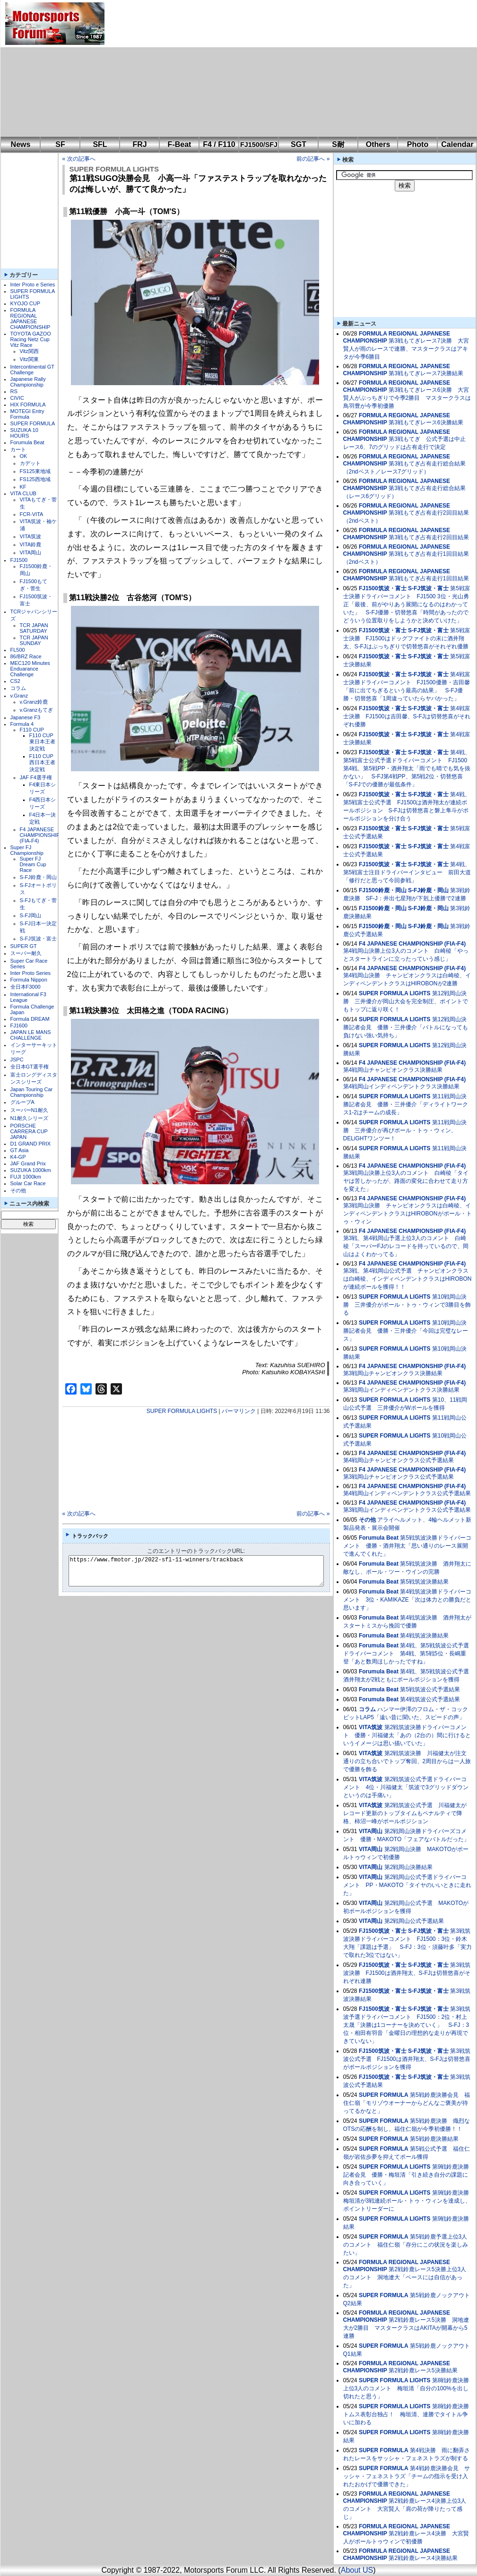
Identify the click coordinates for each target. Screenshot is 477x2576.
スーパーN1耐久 (29, 1110)
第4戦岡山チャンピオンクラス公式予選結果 (398, 1460)
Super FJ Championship (26, 850)
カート (18, 449)
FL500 (17, 650)
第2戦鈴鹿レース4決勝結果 (423, 2558)
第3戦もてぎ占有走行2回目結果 (428, 537)
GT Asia (19, 1150)
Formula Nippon (28, 979)
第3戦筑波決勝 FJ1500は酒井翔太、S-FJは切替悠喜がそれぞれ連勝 (406, 1973)
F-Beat (179, 144)
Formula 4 (22, 724)
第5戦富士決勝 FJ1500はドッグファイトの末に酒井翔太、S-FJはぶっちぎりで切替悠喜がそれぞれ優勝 (406, 638)
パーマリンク (239, 1411)
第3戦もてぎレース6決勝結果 (426, 422)
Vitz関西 (29, 351)
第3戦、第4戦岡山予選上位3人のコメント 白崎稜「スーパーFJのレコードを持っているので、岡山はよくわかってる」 (405, 1246)
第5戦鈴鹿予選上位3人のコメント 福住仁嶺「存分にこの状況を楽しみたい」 (405, 2244)
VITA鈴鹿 (31, 544)
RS (13, 391)
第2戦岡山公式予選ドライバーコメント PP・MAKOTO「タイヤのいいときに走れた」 (407, 1885)
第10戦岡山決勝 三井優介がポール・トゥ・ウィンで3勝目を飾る (407, 1304)
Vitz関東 (29, 359)
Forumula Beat (27, 442)
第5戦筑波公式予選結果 (430, 1689)
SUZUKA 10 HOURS (24, 433)
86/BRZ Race (26, 656)
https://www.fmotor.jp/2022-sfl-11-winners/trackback (204, 1570)
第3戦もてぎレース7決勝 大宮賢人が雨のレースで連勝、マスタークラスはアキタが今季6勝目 (406, 348)
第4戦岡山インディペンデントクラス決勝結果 (401, 1086)
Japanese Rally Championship (28, 382)
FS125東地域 (35, 471)
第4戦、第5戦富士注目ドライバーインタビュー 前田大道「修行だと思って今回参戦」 (407, 872)
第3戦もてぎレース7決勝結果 (426, 373)
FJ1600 (19, 1025)
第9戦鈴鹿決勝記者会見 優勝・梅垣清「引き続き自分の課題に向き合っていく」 (406, 2174)
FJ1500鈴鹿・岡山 (383, 890)
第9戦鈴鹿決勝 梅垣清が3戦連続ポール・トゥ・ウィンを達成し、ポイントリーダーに (409, 2200)
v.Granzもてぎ (36, 710)
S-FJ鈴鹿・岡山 (38, 877)
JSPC (17, 1059)
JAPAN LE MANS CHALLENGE (30, 1035)
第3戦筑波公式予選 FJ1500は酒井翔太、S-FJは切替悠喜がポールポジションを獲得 (406, 2059)
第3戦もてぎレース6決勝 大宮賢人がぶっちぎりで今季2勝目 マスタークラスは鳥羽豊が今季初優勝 (407, 398)
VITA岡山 (31, 552)
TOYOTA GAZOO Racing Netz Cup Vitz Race (30, 339)
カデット (30, 463)
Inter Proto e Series (32, 284)
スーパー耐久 (26, 953)
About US (357, 2570)
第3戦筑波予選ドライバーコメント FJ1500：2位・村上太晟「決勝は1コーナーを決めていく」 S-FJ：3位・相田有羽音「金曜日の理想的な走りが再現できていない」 (406, 2025)
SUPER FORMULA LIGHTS (114, 169)
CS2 (15, 681)
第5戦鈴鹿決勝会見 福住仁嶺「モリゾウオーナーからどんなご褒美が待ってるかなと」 (406, 2103)
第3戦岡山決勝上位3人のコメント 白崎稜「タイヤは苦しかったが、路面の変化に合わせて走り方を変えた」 (405, 1181)
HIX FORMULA (28, 404)
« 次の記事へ (78, 158)
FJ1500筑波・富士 (383, 588)
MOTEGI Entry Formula (27, 414)
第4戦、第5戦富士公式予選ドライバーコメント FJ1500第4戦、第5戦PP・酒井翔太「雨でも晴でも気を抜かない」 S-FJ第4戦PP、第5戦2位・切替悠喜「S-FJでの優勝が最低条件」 (406, 768)
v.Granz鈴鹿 (34, 702)
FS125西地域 (35, 479)
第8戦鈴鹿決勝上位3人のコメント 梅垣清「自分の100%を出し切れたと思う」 (406, 2388)
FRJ (139, 144)
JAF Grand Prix (28, 1163)
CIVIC (17, 398)
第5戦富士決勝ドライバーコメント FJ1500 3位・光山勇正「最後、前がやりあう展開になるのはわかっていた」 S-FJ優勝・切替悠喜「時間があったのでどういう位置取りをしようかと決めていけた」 (406, 604)
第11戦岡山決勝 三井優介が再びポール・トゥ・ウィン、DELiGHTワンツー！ (405, 1130)
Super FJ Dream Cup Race (33, 864)
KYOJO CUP (25, 303)
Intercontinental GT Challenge (32, 369)
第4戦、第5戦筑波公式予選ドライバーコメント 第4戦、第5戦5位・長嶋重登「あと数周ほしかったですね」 (406, 1653)
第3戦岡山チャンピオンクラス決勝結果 (393, 1373)
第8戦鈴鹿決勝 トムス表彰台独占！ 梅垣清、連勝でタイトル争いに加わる (409, 2414)
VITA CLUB (23, 493)
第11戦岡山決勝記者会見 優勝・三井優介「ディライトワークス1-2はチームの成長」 (405, 1104)
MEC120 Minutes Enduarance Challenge (30, 668)
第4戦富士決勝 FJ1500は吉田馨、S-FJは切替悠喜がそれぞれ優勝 (406, 716)
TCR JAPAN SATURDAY (34, 628)
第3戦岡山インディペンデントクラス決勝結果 (401, 1390)
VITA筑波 (31, 536)
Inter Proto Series (30, 973)
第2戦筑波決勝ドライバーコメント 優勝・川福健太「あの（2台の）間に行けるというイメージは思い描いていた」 (407, 1735)
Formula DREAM (30, 1019)
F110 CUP (32, 729)
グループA (22, 1102)
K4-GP (18, 1157)
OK (23, 456)
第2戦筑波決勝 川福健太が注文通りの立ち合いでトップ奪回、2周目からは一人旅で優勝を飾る (407, 1761)
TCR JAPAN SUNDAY (34, 640)
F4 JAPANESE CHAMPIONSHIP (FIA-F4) (40, 835)
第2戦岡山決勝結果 (408, 1867)
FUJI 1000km (25, 1177)
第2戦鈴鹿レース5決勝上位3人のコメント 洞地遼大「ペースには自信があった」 (405, 2277)
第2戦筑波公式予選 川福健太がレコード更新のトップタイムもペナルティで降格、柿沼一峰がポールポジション (405, 1813)
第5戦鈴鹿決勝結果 (434, 2139)
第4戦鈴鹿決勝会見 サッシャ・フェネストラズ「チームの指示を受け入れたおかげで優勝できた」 (406, 2476)
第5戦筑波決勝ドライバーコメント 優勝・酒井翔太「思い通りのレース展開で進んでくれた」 (407, 1545)
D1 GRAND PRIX (30, 1143)
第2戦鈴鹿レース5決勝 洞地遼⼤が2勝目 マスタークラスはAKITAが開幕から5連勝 (406, 2328)
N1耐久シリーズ (29, 1118)
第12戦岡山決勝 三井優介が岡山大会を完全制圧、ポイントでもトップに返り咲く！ (405, 1001)
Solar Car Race (28, 1183)
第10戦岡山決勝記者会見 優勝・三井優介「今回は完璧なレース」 (405, 1330)
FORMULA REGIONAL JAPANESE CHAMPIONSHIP (30, 318)
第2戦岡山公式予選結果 (414, 1921)
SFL (100, 144)
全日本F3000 (25, 987)
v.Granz (19, 695)
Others (378, 144)
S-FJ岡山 (30, 915)
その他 (18, 1190)
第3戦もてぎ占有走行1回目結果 (428, 578)
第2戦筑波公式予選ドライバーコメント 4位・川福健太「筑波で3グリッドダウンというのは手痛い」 (405, 1787)
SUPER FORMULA (32, 423)
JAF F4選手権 (36, 777)
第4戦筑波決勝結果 (424, 1635)
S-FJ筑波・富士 (38, 938)
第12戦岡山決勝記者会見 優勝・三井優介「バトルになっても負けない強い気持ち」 (405, 1027)
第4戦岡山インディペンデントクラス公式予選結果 (407, 1493)
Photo (417, 144)
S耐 (338, 144)
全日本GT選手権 (29, 1066)
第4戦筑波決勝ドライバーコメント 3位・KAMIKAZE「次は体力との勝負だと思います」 (407, 1599)
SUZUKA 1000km (30, 1170)
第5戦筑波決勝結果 (424, 1581)
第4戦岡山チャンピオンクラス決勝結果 (393, 1070)
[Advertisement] (213, 68)
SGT (298, 144)
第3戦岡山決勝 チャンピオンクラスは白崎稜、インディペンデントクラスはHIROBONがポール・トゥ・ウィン (407, 1213)
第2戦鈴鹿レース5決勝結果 (423, 2370)
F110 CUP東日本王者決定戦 (42, 741)
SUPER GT (23, 946)
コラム (18, 688)
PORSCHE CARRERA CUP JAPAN (29, 1131)
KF (23, 487)
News (21, 144)
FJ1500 (19, 560)
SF (60, 144)
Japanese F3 (25, 717)
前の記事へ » (313, 158)
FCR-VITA (31, 514)
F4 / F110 (219, 144)
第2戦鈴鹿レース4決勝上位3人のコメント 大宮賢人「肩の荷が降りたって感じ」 (405, 2509)
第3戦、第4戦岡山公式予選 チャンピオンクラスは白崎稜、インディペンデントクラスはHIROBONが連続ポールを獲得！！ (407, 1278)
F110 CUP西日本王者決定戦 (42, 762)
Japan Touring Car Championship (31, 1092)
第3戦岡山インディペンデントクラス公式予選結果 (407, 1510)
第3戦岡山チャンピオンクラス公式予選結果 (398, 1476)
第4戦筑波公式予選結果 (430, 1699)
